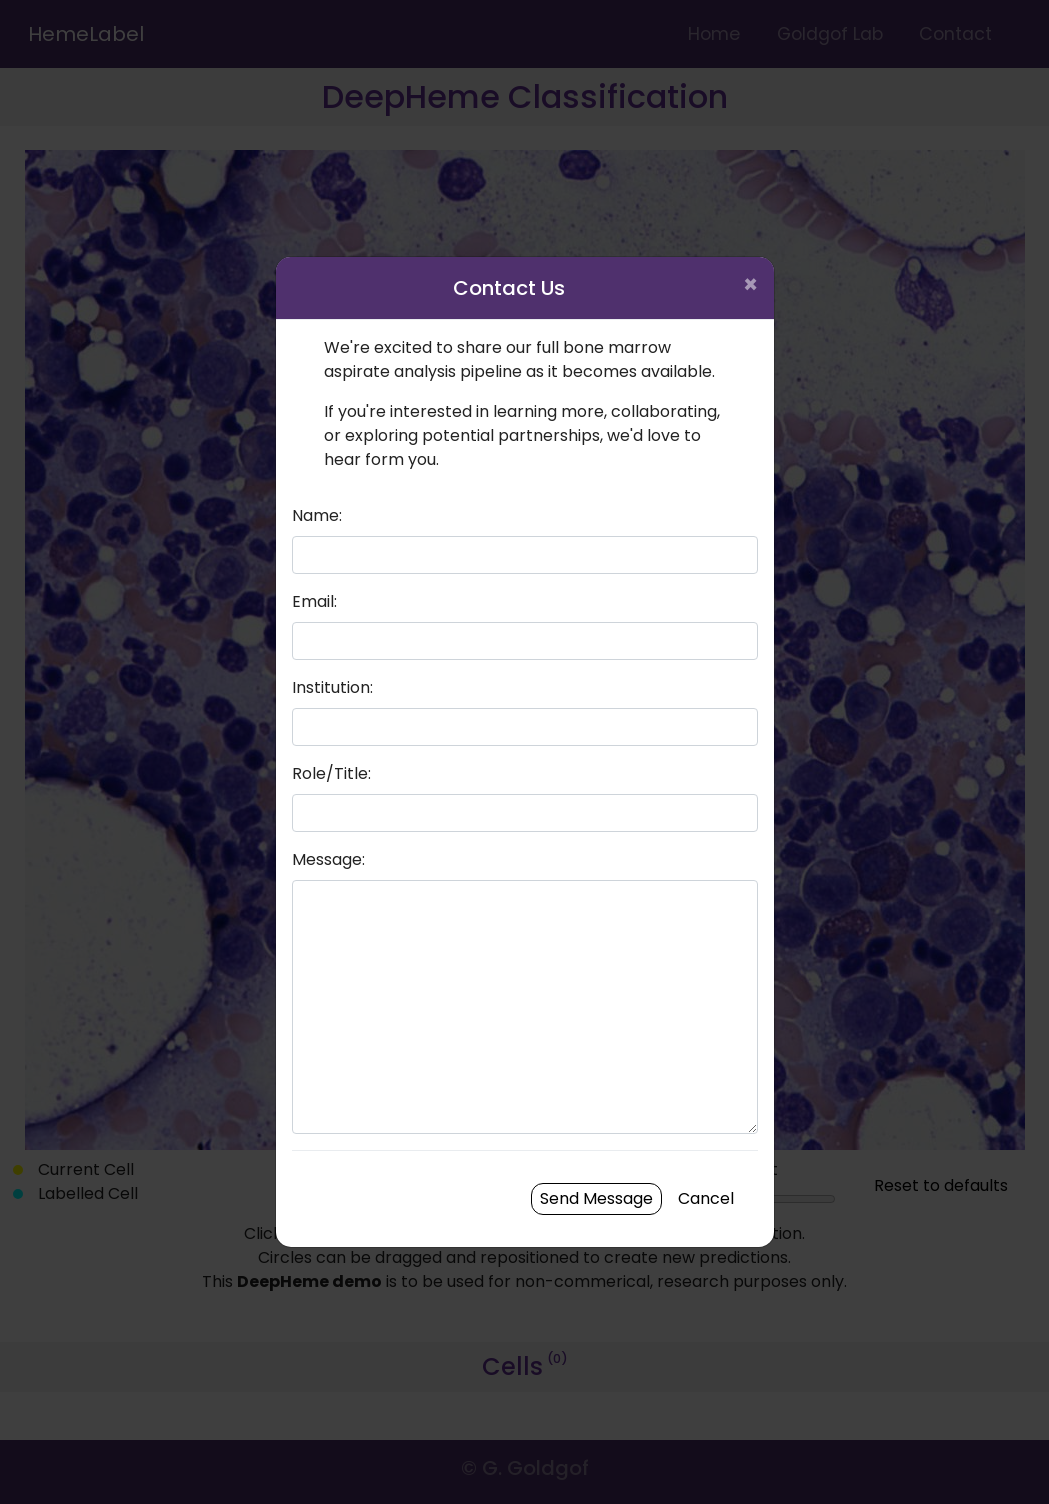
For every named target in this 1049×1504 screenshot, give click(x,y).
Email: (314, 601)
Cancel (706, 1198)
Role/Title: (331, 773)
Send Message (596, 1198)
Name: (317, 515)
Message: (328, 859)
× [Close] (750, 284)
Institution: (332, 687)
